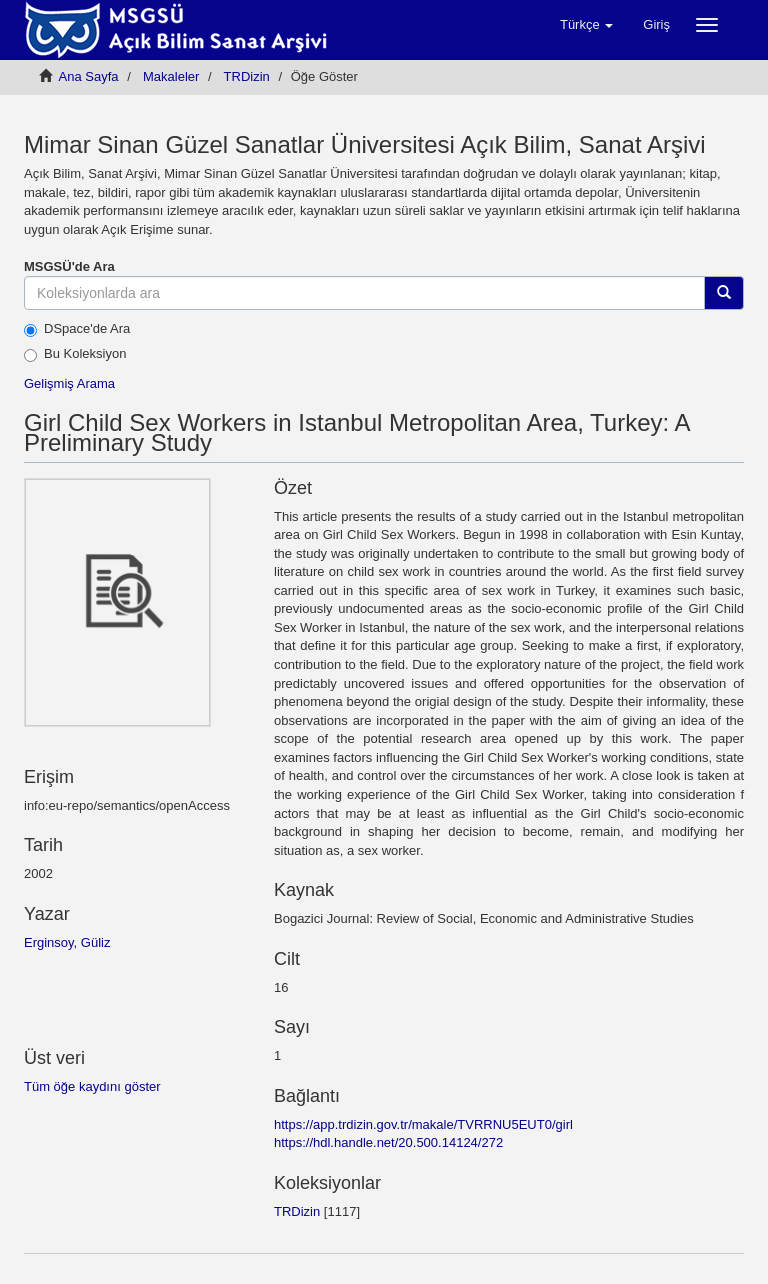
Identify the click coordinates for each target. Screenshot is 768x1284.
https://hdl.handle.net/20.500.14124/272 (388, 1142)
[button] (586, 25)
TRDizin (247, 76)
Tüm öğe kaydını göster (92, 1086)
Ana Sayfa (89, 76)
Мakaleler (171, 76)
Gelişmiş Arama (69, 383)
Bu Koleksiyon (75, 354)
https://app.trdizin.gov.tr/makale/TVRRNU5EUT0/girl (423, 1124)
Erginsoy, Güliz (67, 942)
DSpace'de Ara (77, 329)
